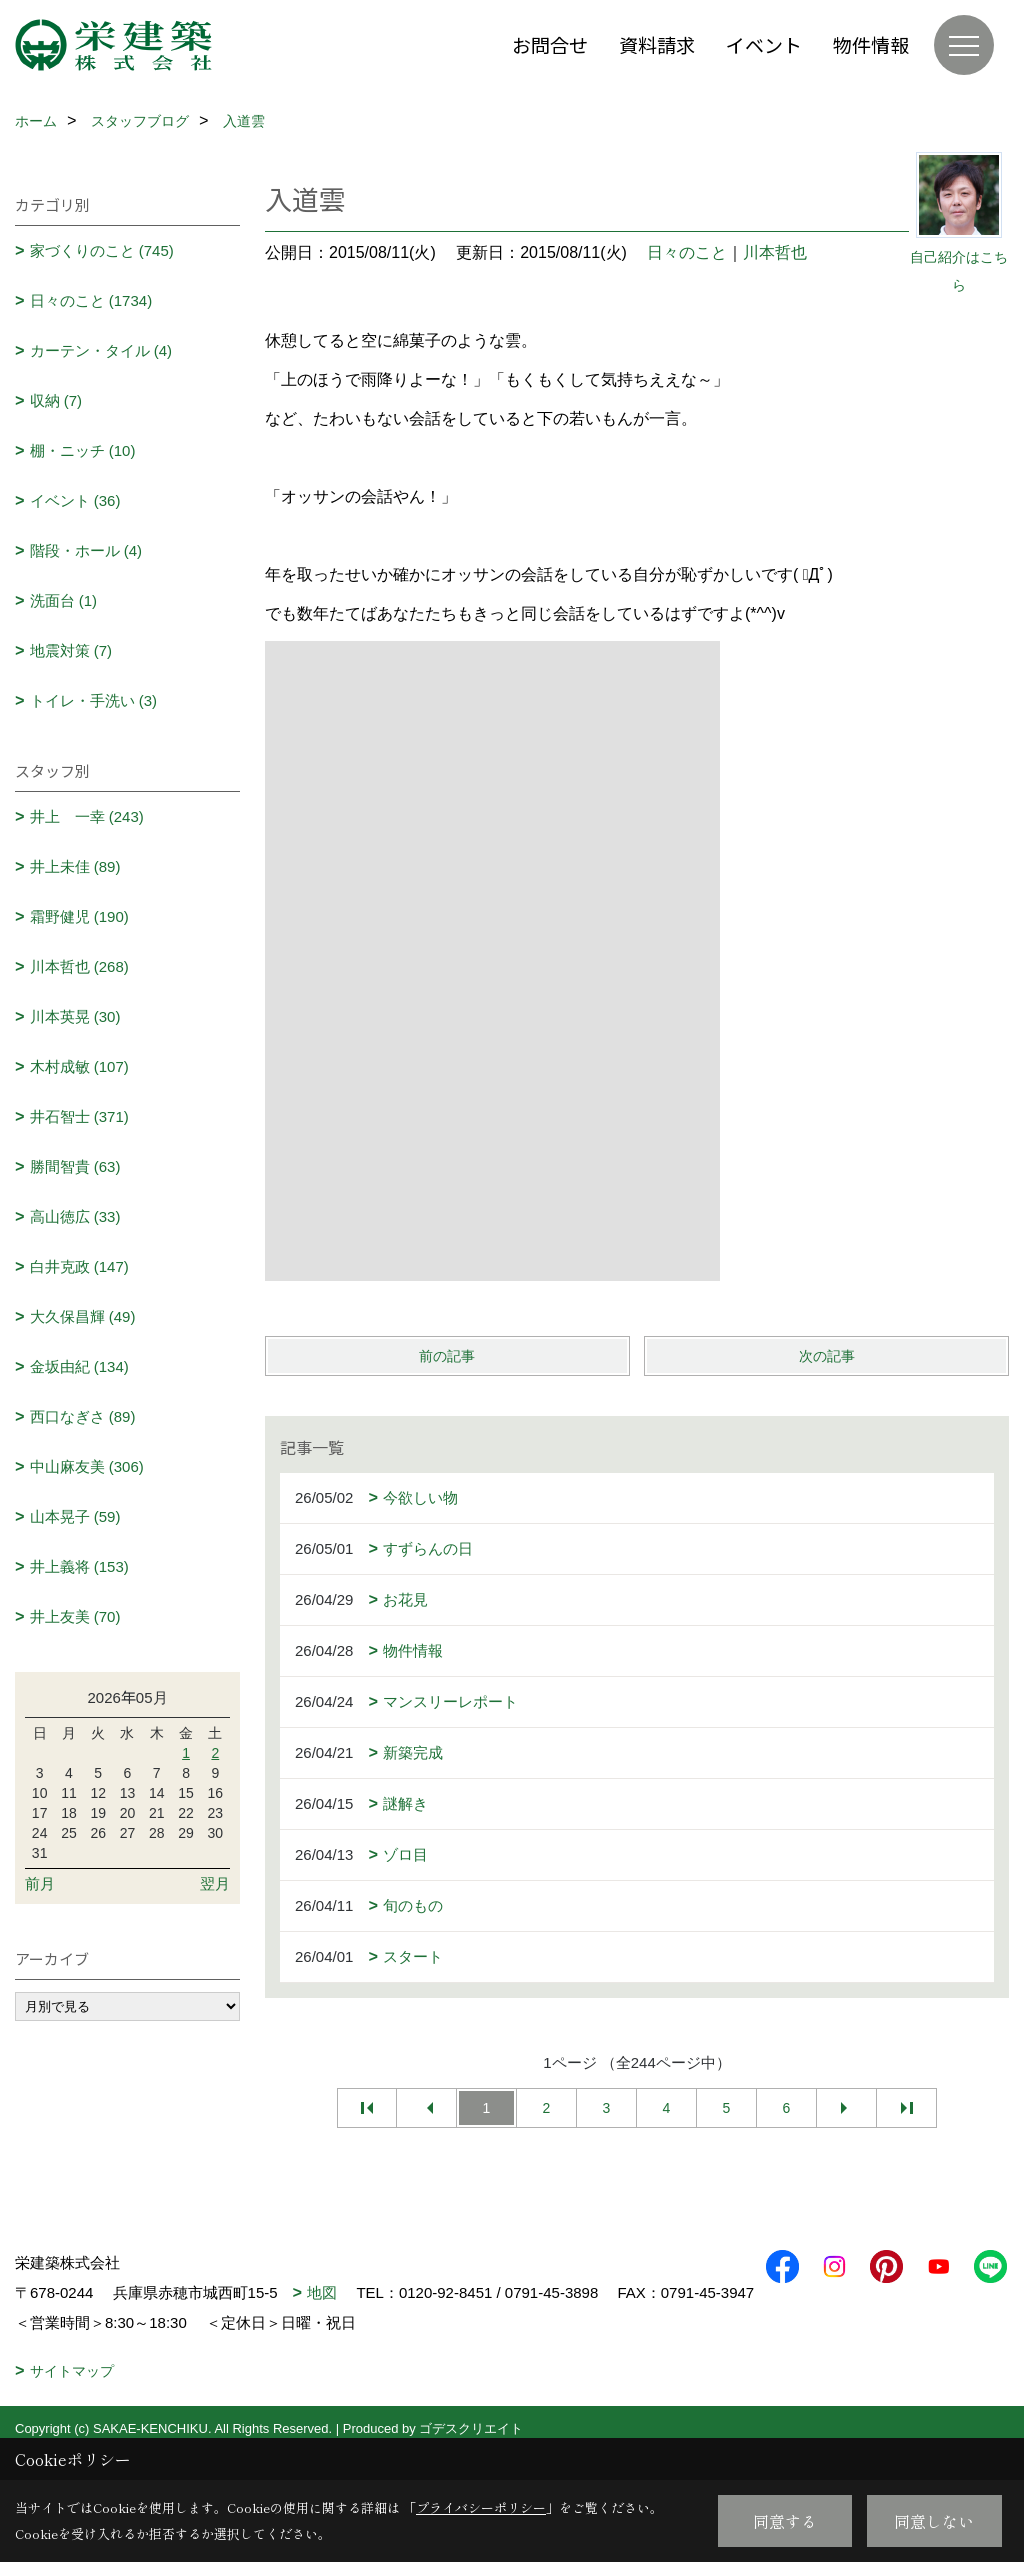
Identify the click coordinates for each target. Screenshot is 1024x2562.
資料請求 (657, 44)
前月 (40, 1883)
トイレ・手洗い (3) (94, 700)
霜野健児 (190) (79, 916)
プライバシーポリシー (481, 2507)
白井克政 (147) (79, 1266)
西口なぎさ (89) (83, 1416)
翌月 (215, 1883)
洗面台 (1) (64, 600)
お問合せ (550, 44)
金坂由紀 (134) (79, 1366)
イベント (764, 44)
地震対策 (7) (71, 650)
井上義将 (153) (79, 1566)
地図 (322, 2292)
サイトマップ (72, 2401)
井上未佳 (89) (75, 866)
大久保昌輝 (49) (83, 1316)
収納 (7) (56, 400)
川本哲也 (775, 252)
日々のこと (687, 252)
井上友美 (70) (75, 1616)
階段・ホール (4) (86, 550)
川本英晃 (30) (75, 1016)
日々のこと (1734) (91, 300)
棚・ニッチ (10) (83, 450)
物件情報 (871, 44)
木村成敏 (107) (79, 1066)
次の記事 (827, 1356)
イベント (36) (75, 500)
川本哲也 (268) (79, 966)
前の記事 (447, 1356)
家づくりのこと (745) (102, 250)
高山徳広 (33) (75, 1216)
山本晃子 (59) (75, 1516)
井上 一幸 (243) (87, 816)
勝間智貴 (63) (75, 1166)
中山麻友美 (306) (87, 1466)
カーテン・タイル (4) (101, 350)
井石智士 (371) (79, 1116)
